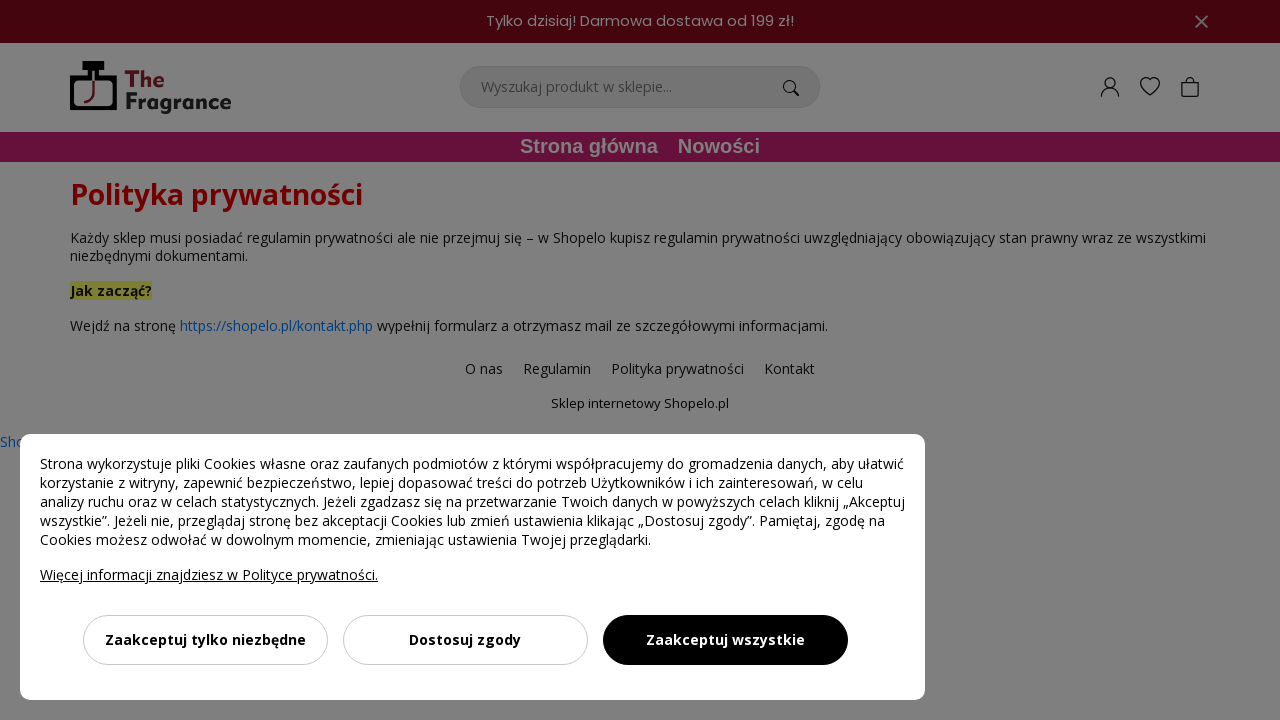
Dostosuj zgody (465, 639)
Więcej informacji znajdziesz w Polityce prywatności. (209, 574)
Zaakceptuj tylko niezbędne (205, 639)
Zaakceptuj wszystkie (725, 639)
